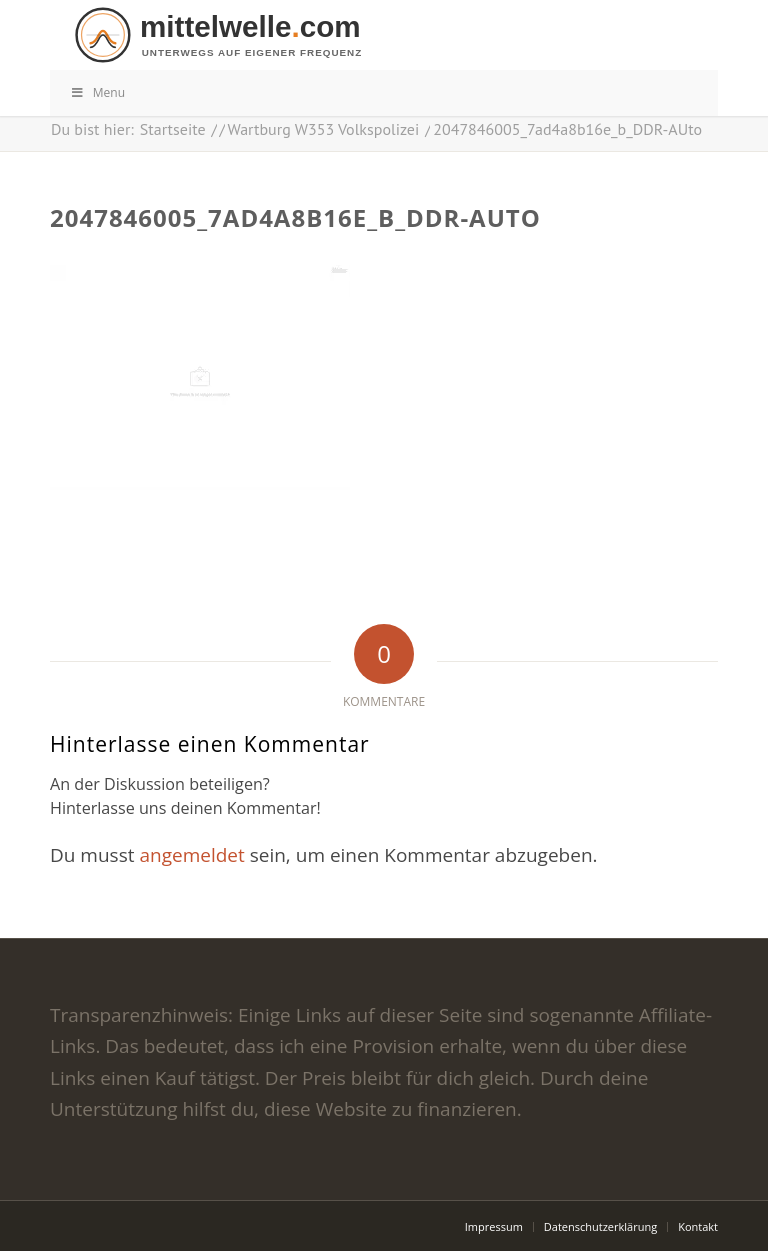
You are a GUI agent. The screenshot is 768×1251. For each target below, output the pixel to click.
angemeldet (191, 855)
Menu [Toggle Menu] (97, 92)
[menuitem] (494, 1227)
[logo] (394, 35)
